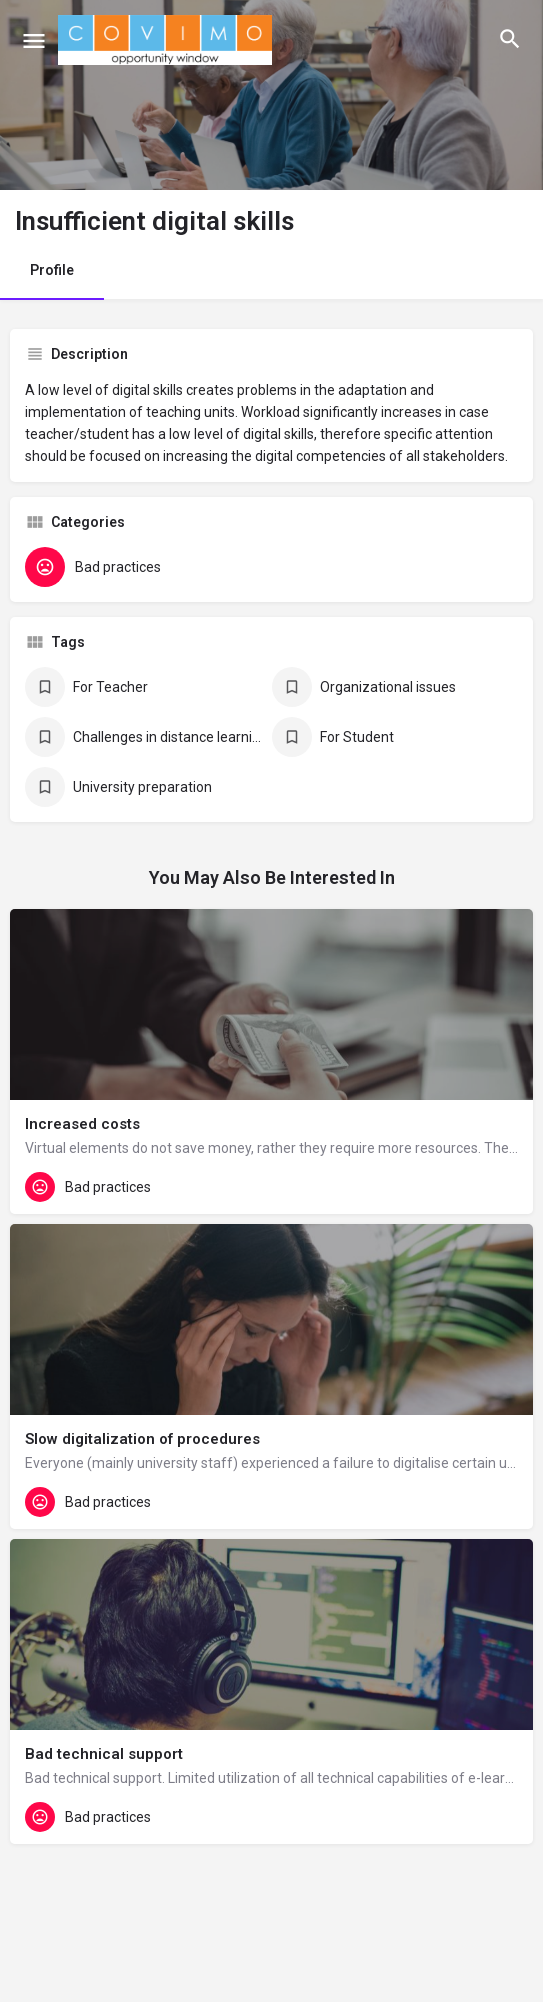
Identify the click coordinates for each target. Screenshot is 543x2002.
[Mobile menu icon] (34, 40)
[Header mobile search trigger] (510, 39)
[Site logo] (167, 40)
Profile (52, 270)
